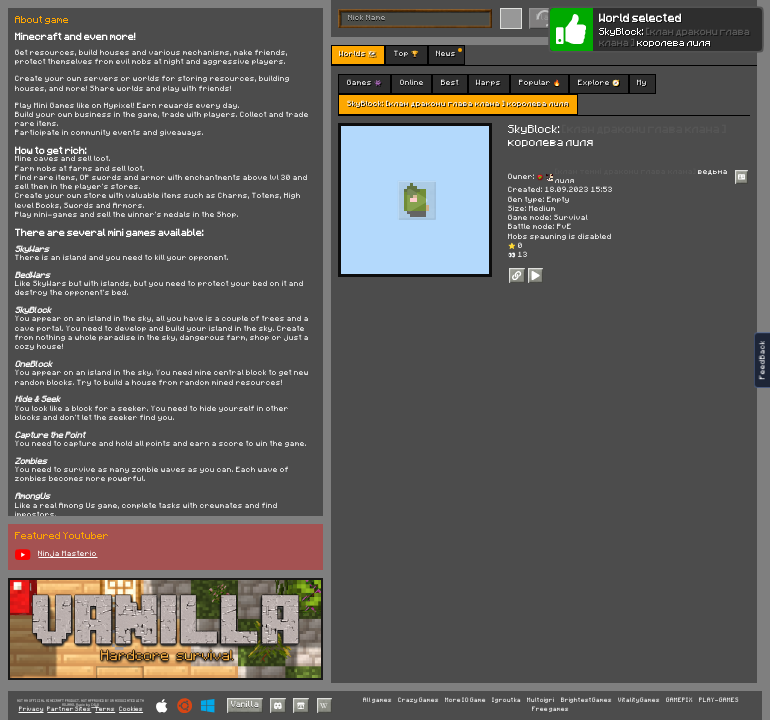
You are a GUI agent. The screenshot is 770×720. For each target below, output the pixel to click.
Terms (105, 709)
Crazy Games (418, 700)
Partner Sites (69, 709)
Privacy (31, 709)
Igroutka (506, 700)
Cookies (131, 709)
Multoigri (540, 700)
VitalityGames (639, 700)
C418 (95, 704)
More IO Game (465, 700)
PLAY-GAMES (719, 700)
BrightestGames (586, 700)
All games (377, 700)
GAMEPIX (679, 700)
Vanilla (245, 704)
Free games (550, 709)
